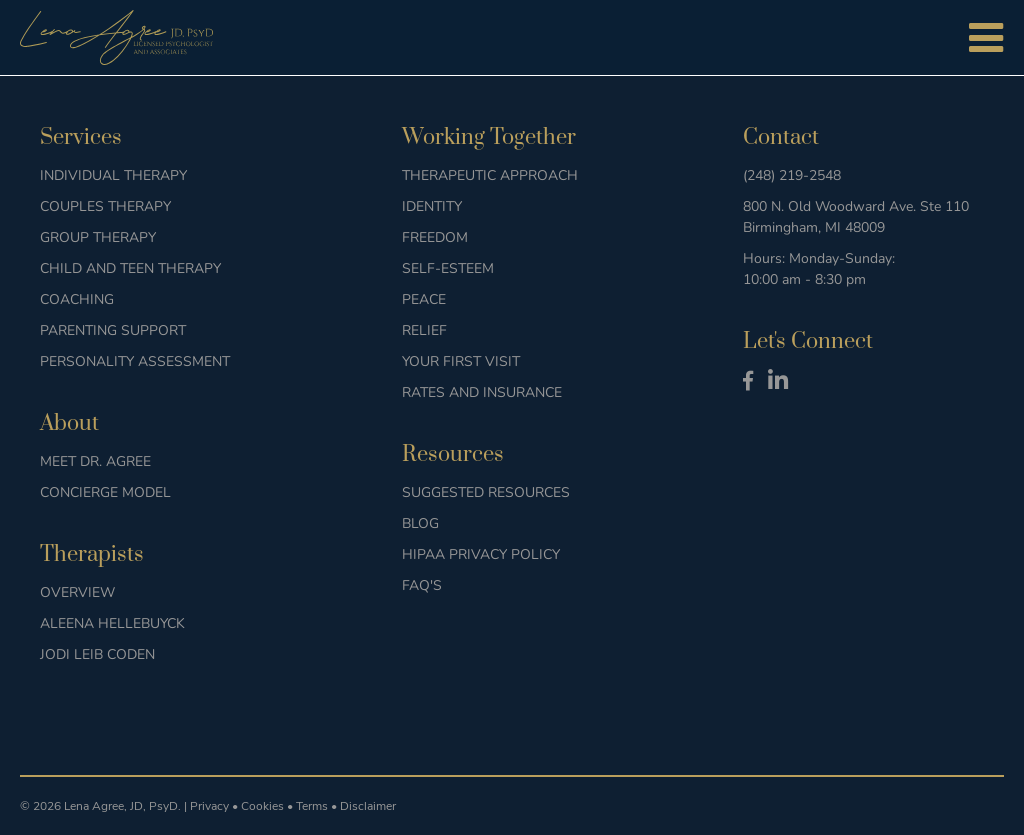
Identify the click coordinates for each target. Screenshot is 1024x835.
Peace (424, 299)
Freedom (435, 237)
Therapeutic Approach (490, 175)
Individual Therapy (113, 175)
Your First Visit (461, 361)
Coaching (77, 299)
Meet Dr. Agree (95, 461)
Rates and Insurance (482, 392)
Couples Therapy (105, 206)
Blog (420, 523)
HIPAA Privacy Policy (481, 554)
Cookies (262, 806)
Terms (312, 806)
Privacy (209, 806)
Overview (77, 592)
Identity (432, 206)
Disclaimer (368, 806)
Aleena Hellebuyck (112, 623)
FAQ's (422, 585)
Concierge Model (105, 492)
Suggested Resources (486, 492)
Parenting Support (113, 330)
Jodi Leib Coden (97, 654)
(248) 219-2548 (792, 175)
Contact (781, 137)
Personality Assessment (135, 361)
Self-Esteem (448, 268)
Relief (424, 330)
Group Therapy (98, 237)
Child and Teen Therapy (130, 268)
